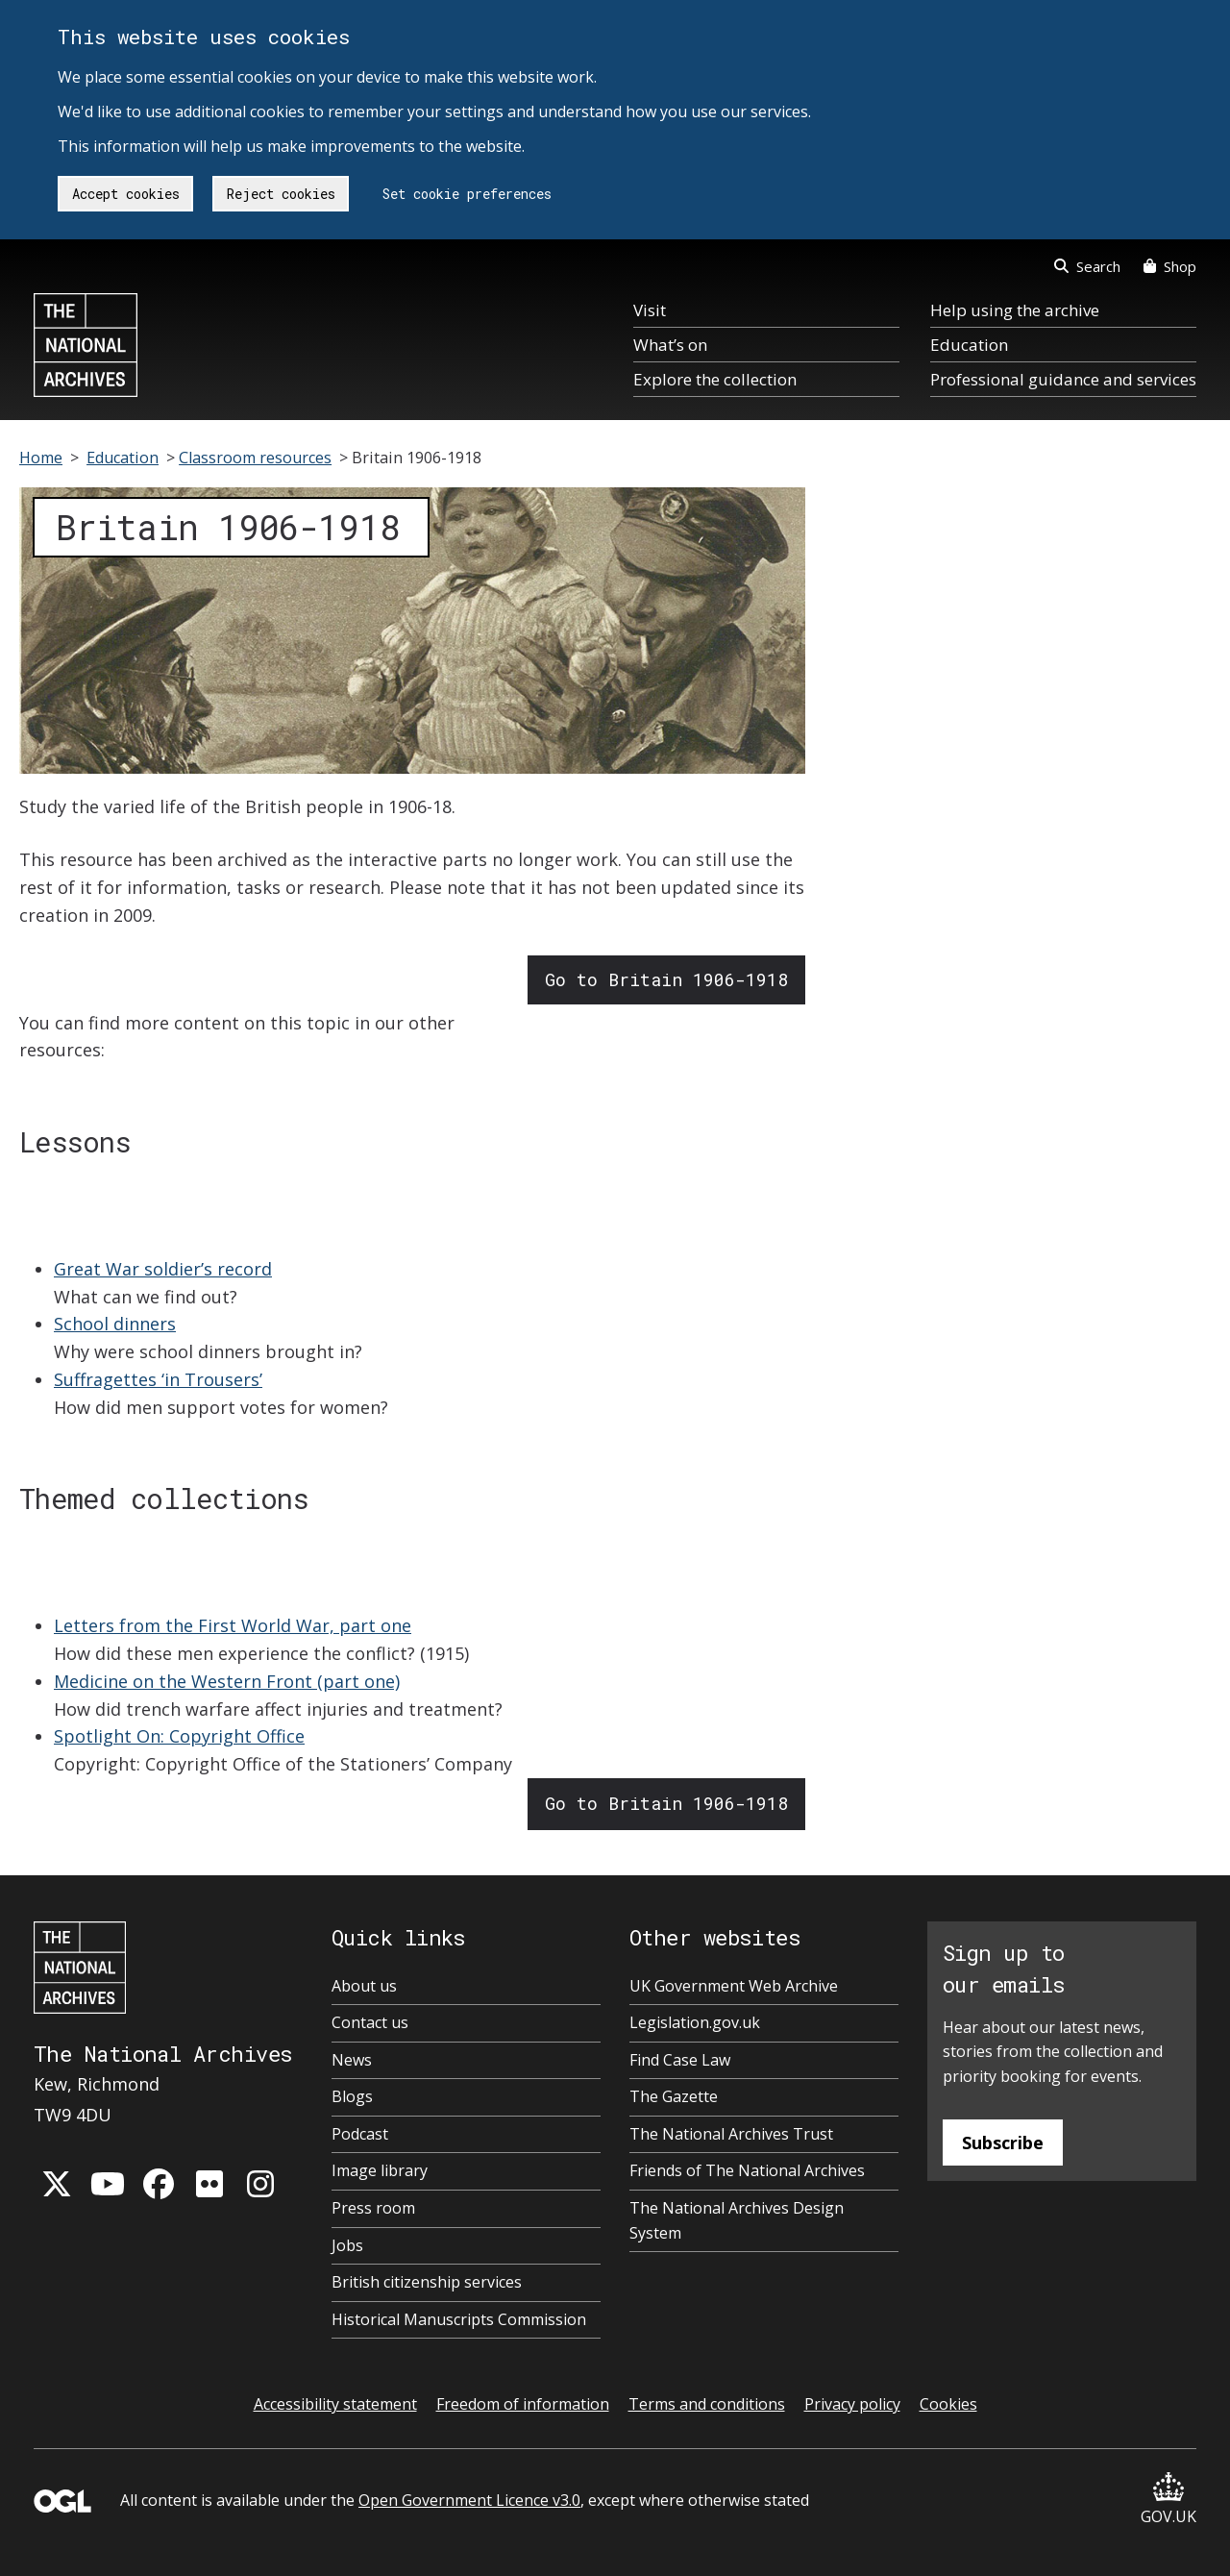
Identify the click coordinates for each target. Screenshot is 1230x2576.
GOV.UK (1168, 2499)
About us (364, 1985)
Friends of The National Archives (747, 2170)
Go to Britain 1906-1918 (666, 979)
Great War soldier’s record (163, 1268)
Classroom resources (255, 457)
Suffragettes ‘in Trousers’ (158, 1379)
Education (969, 345)
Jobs (347, 2245)
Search (1087, 266)
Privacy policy (852, 2404)
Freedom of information (522, 2404)
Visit (649, 310)
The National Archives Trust (731, 2133)
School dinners (115, 1323)
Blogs (352, 2096)
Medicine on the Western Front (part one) (227, 1681)
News (352, 2059)
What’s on (670, 345)
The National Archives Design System (736, 2220)
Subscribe (1003, 2142)
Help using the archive (1014, 310)
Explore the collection (715, 379)
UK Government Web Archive (733, 1985)
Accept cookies (126, 194)
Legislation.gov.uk (694, 2022)
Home (40, 457)
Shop (1170, 266)
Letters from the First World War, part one (232, 1625)
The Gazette (673, 2096)
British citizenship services (427, 2281)
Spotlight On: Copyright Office (179, 1735)
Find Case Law (679, 2059)
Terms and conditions (706, 2404)
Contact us (370, 2022)
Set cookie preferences (467, 194)
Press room (373, 2207)
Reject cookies (281, 194)
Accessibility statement (335, 2404)
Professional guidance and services (1063, 379)
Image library (380, 2170)
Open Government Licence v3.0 (469, 2500)
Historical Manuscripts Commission (459, 2319)
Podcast (360, 2133)
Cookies (948, 2404)
